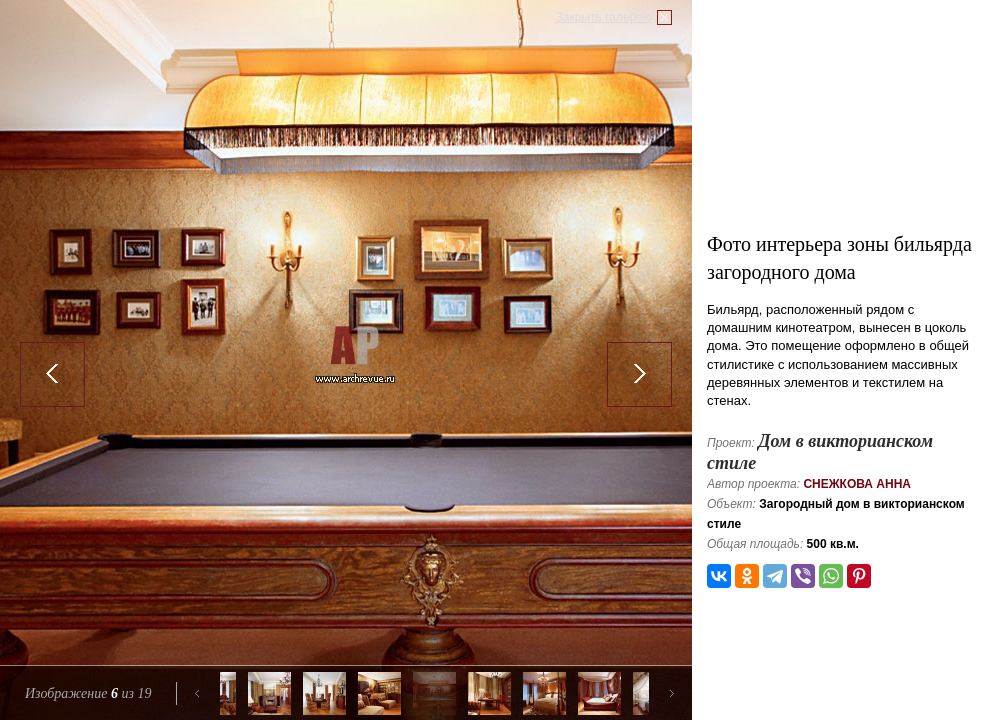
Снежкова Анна (857, 484)
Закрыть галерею (604, 17)
